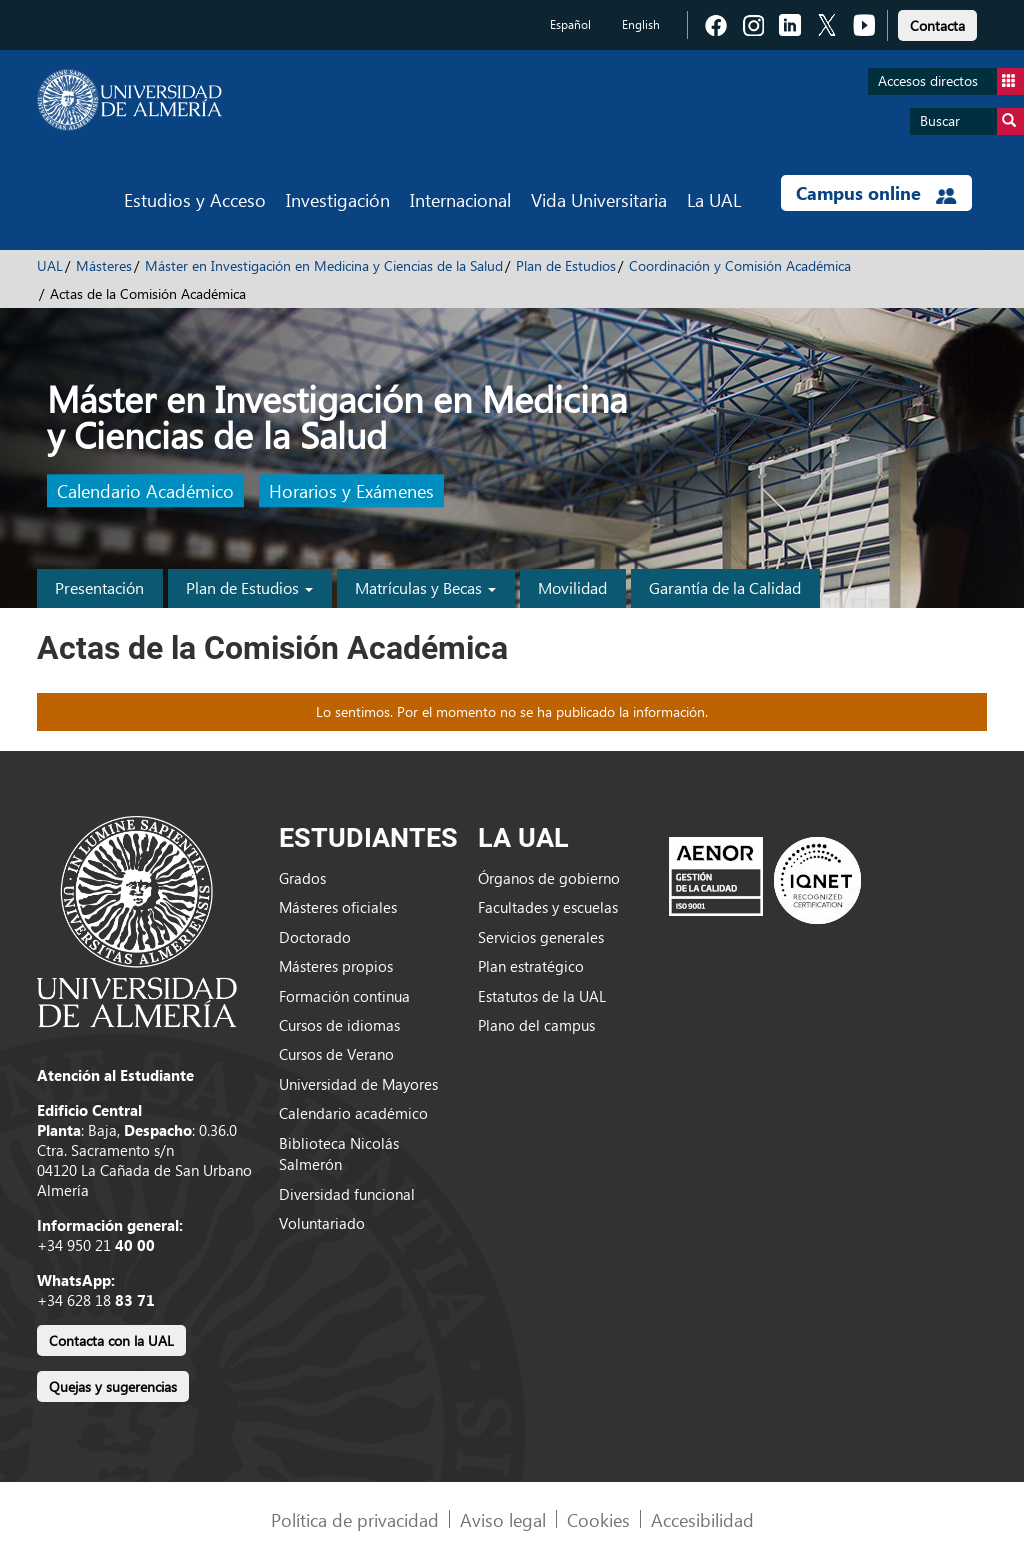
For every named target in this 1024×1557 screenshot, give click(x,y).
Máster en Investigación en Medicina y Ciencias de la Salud (324, 265)
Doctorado (315, 937)
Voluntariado (322, 1223)
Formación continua (344, 996)
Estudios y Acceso (195, 199)
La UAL (714, 199)
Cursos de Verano (336, 1054)
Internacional (460, 199)
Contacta (937, 25)
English (641, 24)
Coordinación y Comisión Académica (740, 265)
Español (570, 24)
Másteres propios (336, 966)
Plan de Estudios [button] (249, 587)
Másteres (104, 265)
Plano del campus (536, 1025)
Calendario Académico (145, 491)
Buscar (972, 121)
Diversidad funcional (347, 1194)
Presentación (99, 587)
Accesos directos (951, 81)
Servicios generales (541, 937)
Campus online (876, 193)
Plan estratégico (531, 966)
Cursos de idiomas (339, 1025)
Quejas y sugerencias (113, 1386)
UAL (50, 265)
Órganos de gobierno (549, 878)
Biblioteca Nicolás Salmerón (339, 1153)
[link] (937, 22)
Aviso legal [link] (503, 1519)
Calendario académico (353, 1113)
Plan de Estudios (566, 265)
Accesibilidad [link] (702, 1519)
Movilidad (572, 587)
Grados (302, 878)
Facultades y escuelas (548, 907)
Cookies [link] (598, 1519)
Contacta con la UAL (111, 1340)
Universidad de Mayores (358, 1084)
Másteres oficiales (338, 907)
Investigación (338, 199)
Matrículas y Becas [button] (425, 587)
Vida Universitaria (599, 199)
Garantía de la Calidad (725, 587)
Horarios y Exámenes (351, 491)
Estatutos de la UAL (542, 996)
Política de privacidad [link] (355, 1519)
